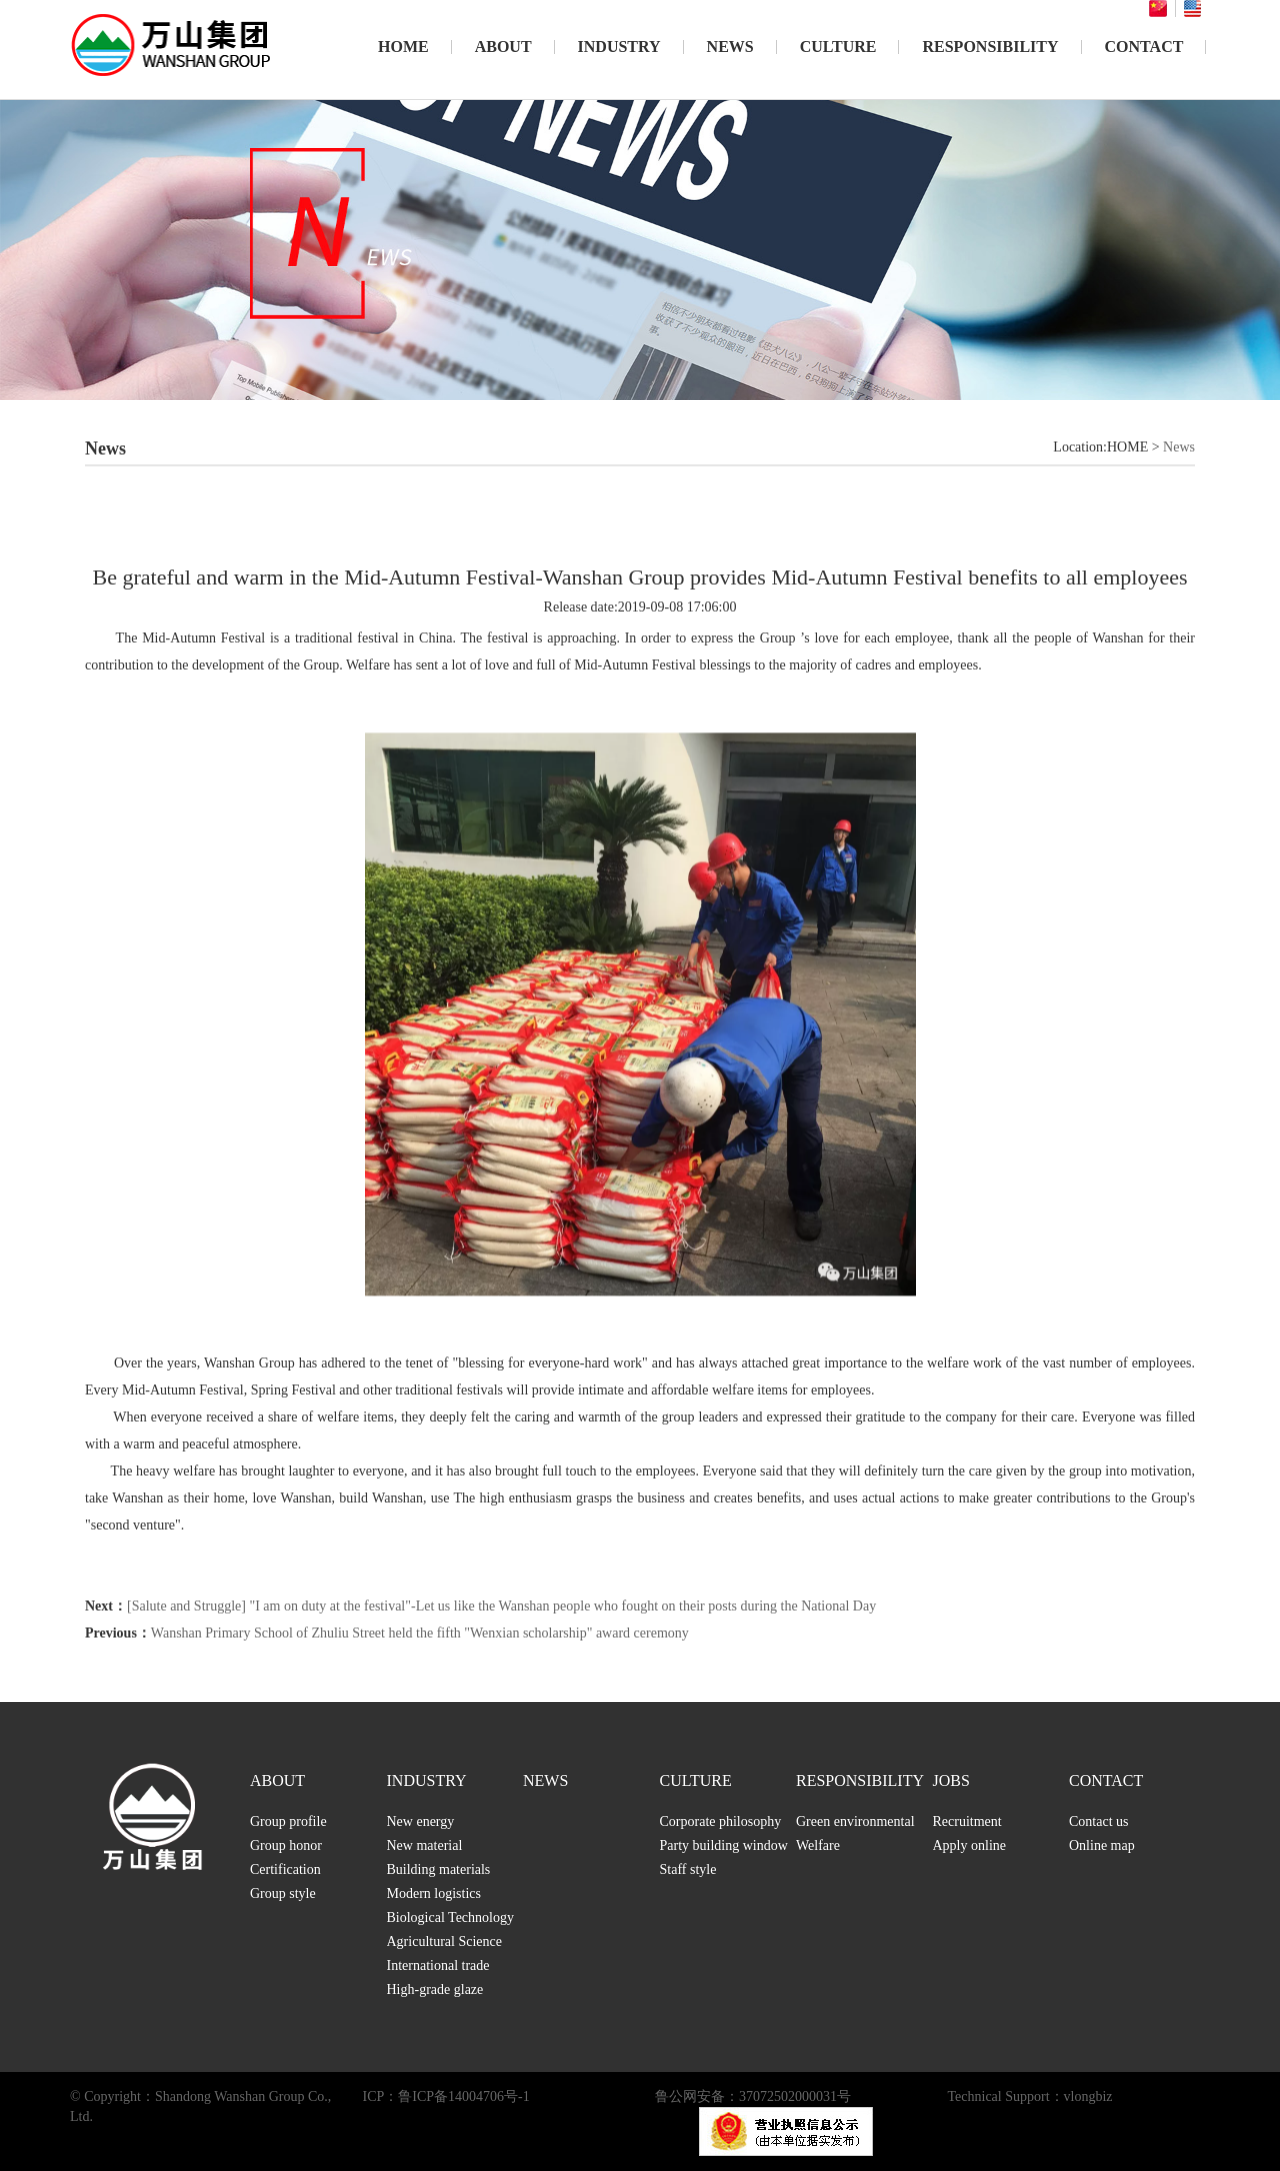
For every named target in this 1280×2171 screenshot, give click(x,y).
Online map (1102, 1845)
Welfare (818, 1845)
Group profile (288, 1821)
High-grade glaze (435, 1989)
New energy (421, 1821)
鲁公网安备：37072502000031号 (753, 2096)
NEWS (730, 46)
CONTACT (1144, 46)
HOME (403, 46)
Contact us (1099, 1821)
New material (425, 1845)
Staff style (688, 1869)
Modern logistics (434, 1893)
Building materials (439, 1869)
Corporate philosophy (721, 1821)
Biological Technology (450, 1917)
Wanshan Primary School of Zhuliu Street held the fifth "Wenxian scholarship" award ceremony (420, 1677)
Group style (283, 1893)
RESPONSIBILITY (990, 46)
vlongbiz (1088, 2096)
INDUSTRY (619, 46)
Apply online (970, 1845)
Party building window (724, 1845)
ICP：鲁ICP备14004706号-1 (446, 2096)
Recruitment (967, 1821)
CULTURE (838, 46)
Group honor (286, 1845)
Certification (285, 1869)
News (1179, 491)
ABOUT (503, 46)
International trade (438, 1965)
